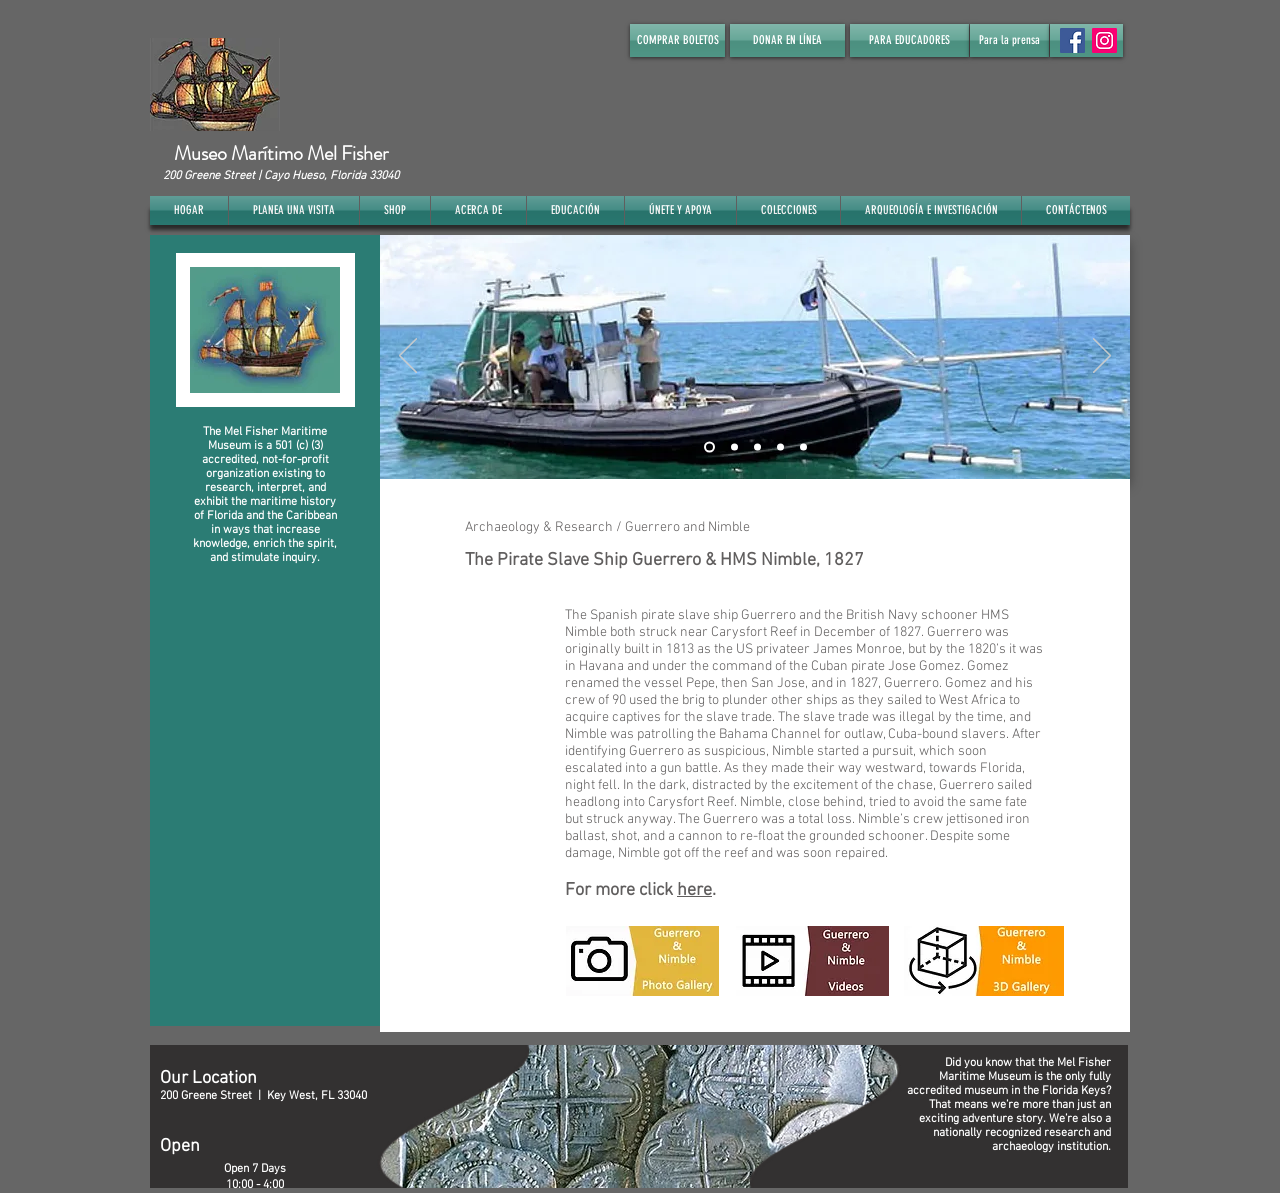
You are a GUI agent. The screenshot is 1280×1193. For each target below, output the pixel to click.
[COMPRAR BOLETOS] (677, 40)
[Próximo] (1102, 357)
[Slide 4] (780, 446)
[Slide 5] (803, 446)
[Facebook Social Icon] (1072, 40)
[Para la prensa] (1009, 40)
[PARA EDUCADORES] (909, 40)
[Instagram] (1104, 40)
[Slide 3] (757, 446)
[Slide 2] (734, 446)
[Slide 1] (709, 446)
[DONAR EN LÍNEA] (787, 40)
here (694, 890)
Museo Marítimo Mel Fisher (281, 153)
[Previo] (408, 357)
